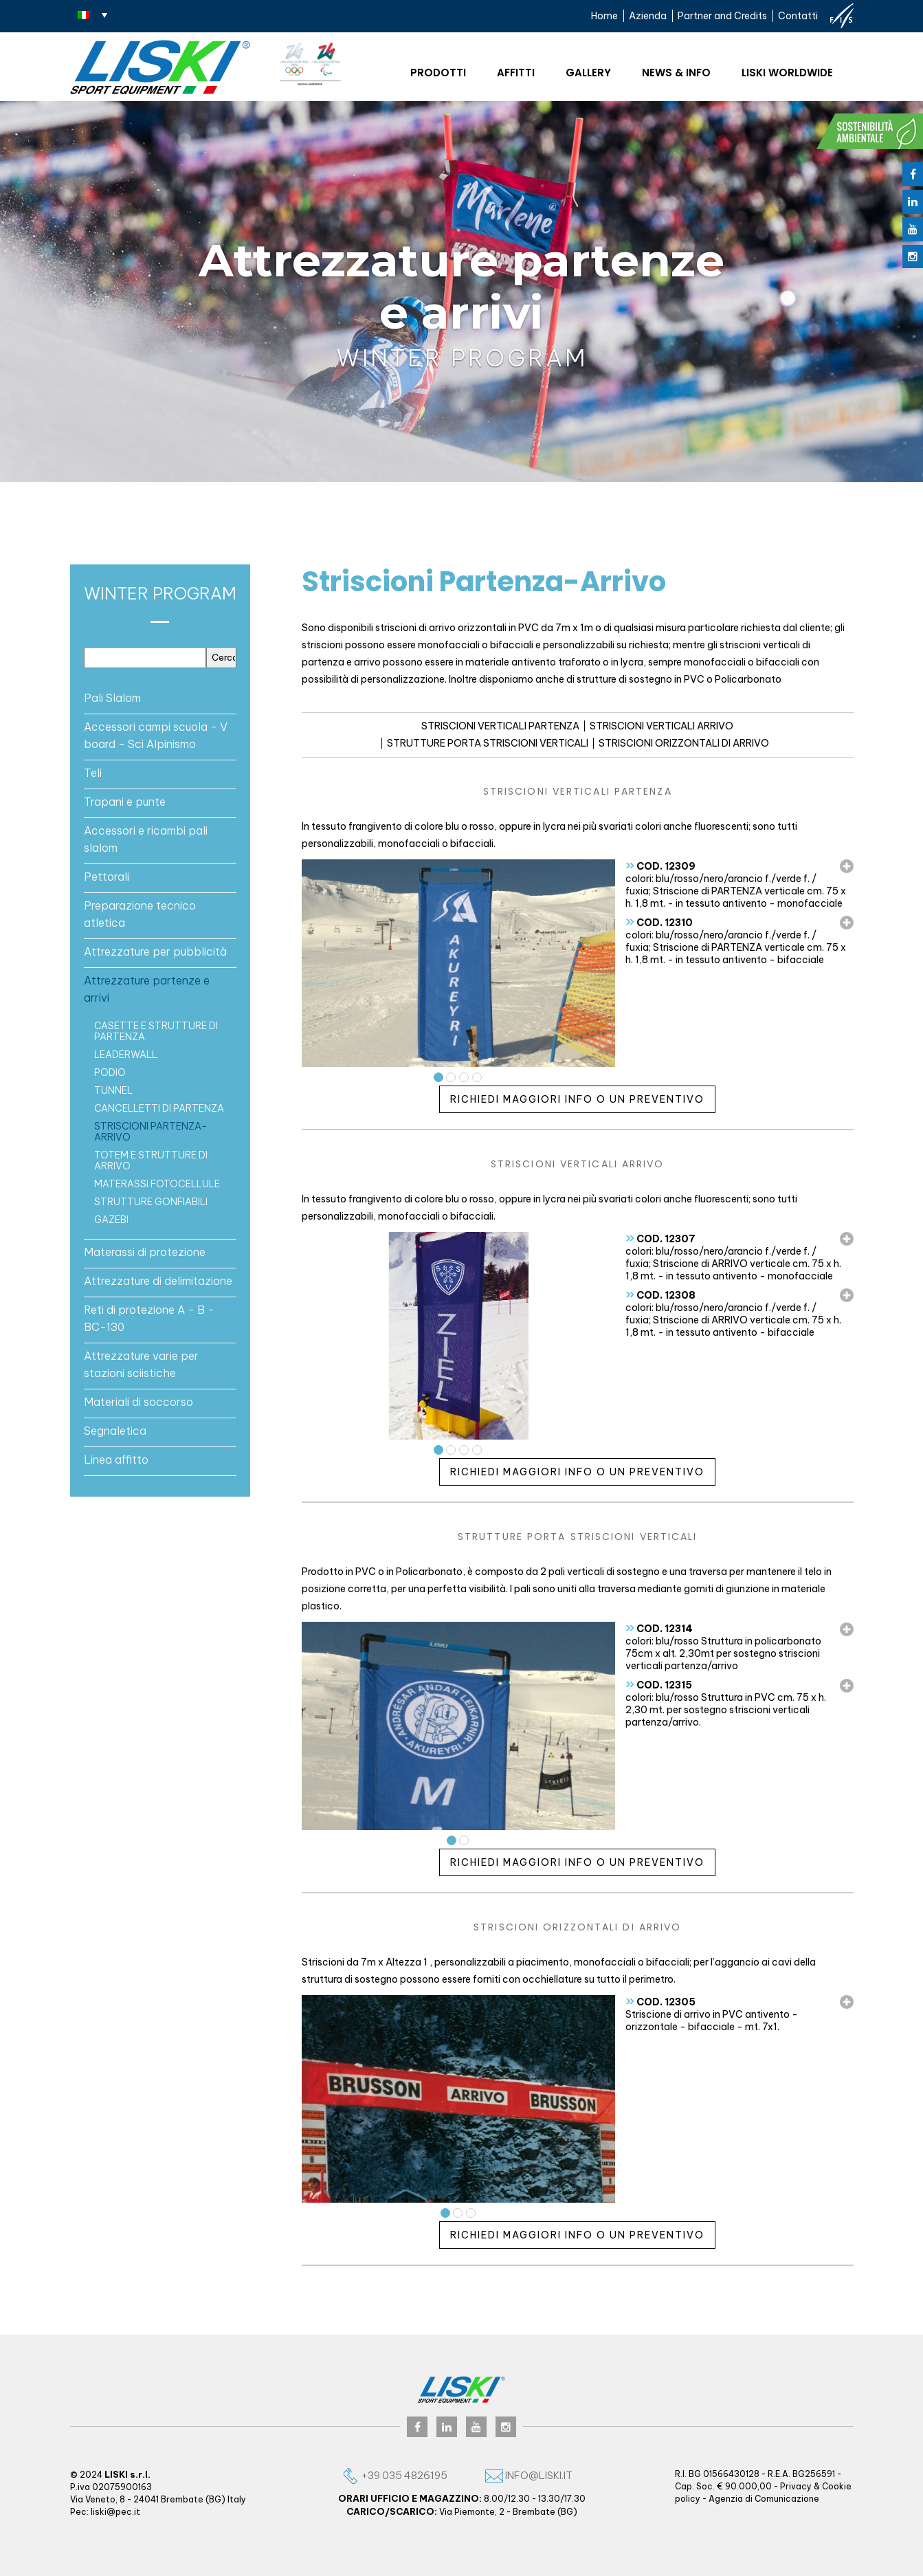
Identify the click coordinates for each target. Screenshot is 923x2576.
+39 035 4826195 (394, 2475)
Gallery (588, 72)
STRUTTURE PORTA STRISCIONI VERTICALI (487, 743)
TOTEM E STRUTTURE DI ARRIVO (151, 1160)
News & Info (676, 72)
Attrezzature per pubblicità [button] (155, 951)
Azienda (648, 16)
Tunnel (113, 1090)
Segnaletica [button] (115, 1431)
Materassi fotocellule (157, 1184)
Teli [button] (93, 773)
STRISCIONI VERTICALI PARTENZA (500, 726)
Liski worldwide (787, 72)
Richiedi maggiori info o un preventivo (577, 1099)
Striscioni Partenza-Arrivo (151, 1131)
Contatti (798, 16)
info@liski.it (528, 2475)
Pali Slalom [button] (112, 698)
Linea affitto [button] (116, 1459)
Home (604, 16)
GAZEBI (111, 1219)
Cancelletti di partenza (159, 1108)
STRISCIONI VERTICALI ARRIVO (661, 726)
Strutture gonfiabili (151, 1202)
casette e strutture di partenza (156, 1031)
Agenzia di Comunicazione (764, 2499)
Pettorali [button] (106, 876)
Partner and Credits (722, 16)
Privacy (796, 2486)
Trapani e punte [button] (125, 801)
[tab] (160, 697)
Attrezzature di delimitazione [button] (158, 1281)
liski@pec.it (115, 2512)
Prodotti (438, 72)
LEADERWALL (125, 1054)
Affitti (516, 72)
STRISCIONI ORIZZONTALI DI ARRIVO (684, 743)
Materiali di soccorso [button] (138, 1402)
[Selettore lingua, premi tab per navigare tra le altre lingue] (92, 14)
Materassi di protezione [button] (144, 1252)
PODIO (110, 1072)
